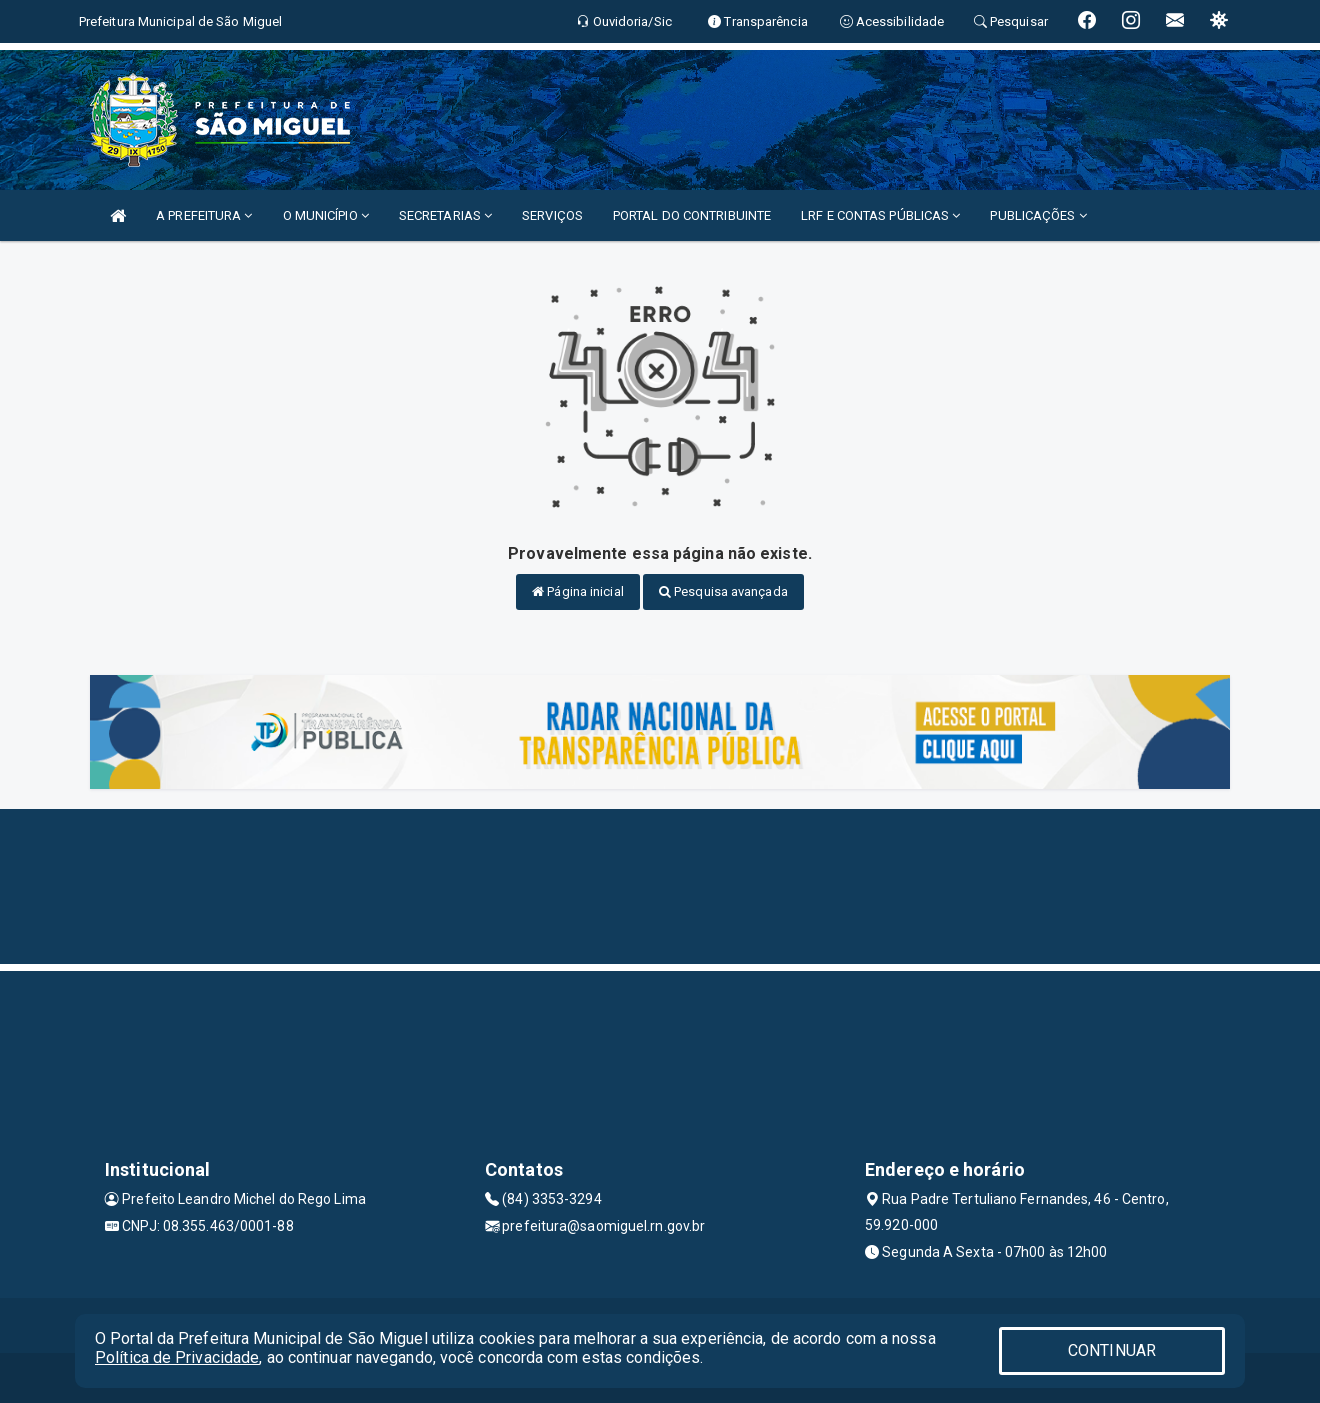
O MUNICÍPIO (326, 215)
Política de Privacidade (177, 1357)
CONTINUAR (1112, 1350)
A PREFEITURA (204, 215)
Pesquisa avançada (723, 591)
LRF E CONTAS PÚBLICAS (880, 215)
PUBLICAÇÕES (1038, 215)
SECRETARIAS (445, 215)
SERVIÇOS (552, 215)
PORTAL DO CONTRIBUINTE (692, 215)
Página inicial (578, 591)
